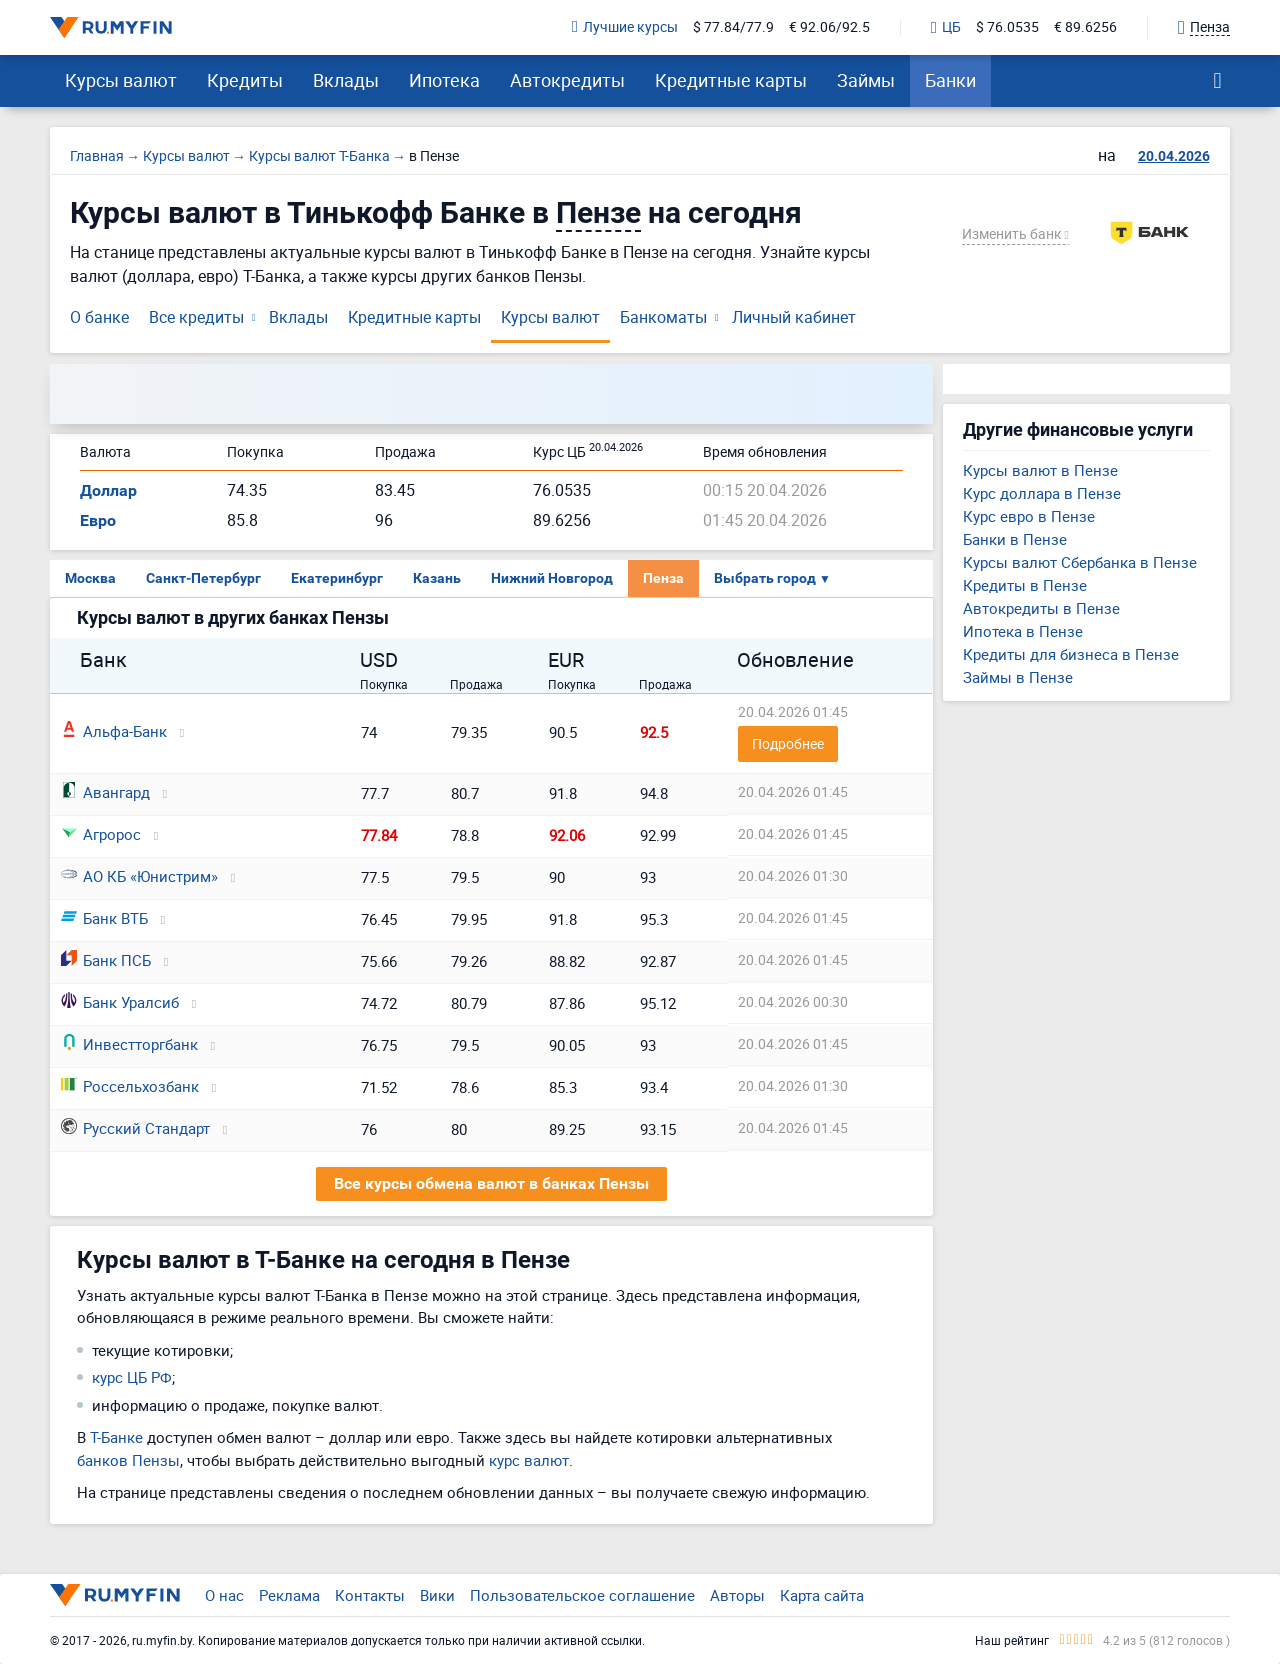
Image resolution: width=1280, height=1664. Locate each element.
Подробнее (788, 743)
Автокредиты (567, 80)
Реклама (289, 1595)
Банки (950, 80)
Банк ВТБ (104, 918)
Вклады (346, 80)
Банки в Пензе (1015, 539)
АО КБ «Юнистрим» (139, 876)
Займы (866, 80)
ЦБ (946, 28)
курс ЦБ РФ (132, 1377)
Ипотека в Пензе (1023, 631)
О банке (99, 317)
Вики (437, 1595)
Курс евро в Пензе (1029, 516)
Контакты (370, 1595)
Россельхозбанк (130, 1086)
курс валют (529, 1460)
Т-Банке (116, 1437)
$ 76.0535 (1007, 27)
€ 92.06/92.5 (829, 27)
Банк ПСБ (106, 960)
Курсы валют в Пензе (1040, 470)
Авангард (105, 792)
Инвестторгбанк (129, 1044)
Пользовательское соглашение (582, 1595)
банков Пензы (128, 1460)
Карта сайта (822, 1595)
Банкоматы (663, 317)
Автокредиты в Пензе (1041, 608)
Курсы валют (121, 80)
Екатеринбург (337, 578)
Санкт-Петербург (203, 578)
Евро (98, 520)
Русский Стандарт (135, 1128)
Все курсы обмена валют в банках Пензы (491, 1183)
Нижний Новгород (552, 578)
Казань (437, 578)
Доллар (108, 490)
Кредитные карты (731, 80)
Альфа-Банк (114, 731)
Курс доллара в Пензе (1042, 493)
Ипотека (444, 80)
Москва (90, 578)
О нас (224, 1595)
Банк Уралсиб (120, 1002)
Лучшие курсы (625, 27)
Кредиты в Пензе (1025, 585)
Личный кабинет (794, 317)
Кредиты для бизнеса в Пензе (1071, 654)
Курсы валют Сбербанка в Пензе (1080, 562)
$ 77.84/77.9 (733, 27)
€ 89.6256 (1085, 27)
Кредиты (245, 80)
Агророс (101, 834)
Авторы (737, 1595)
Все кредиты (196, 317)
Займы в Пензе (1018, 677)
